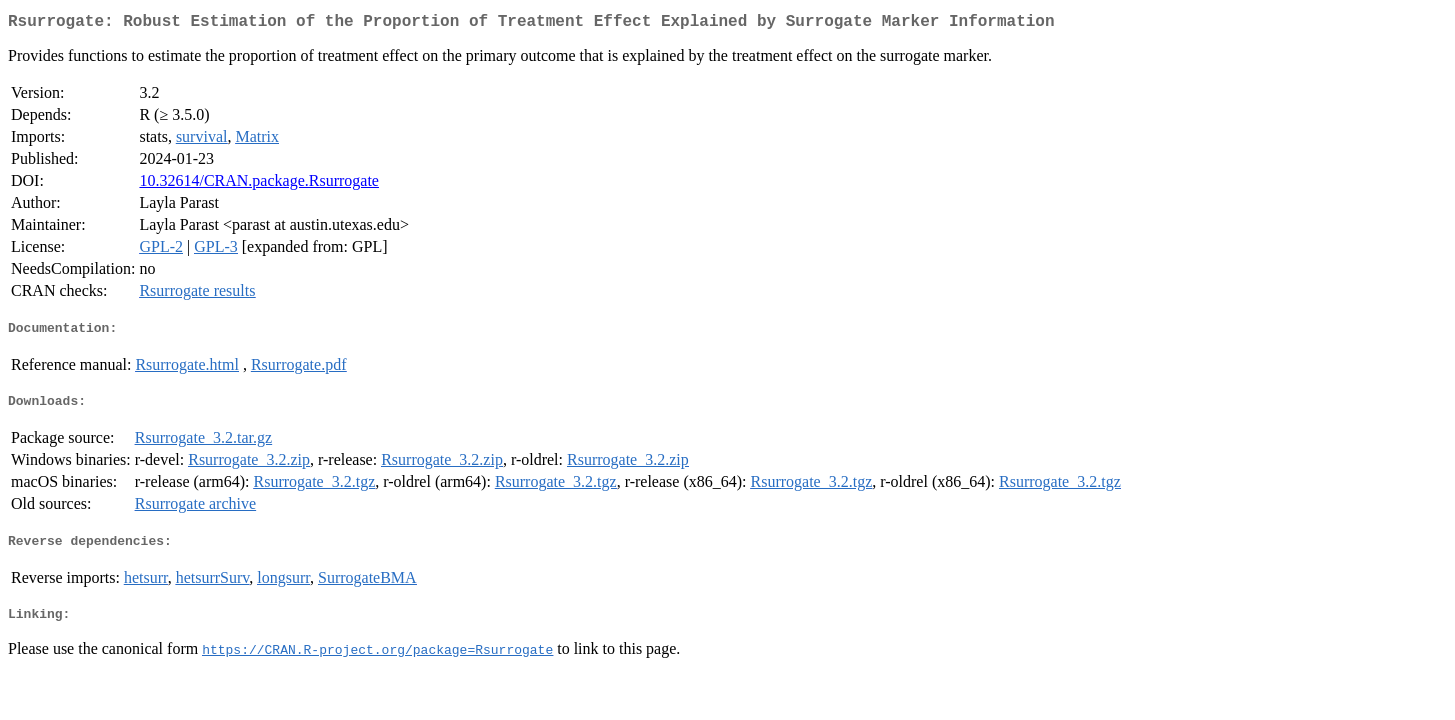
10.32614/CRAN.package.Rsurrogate (259, 184)
